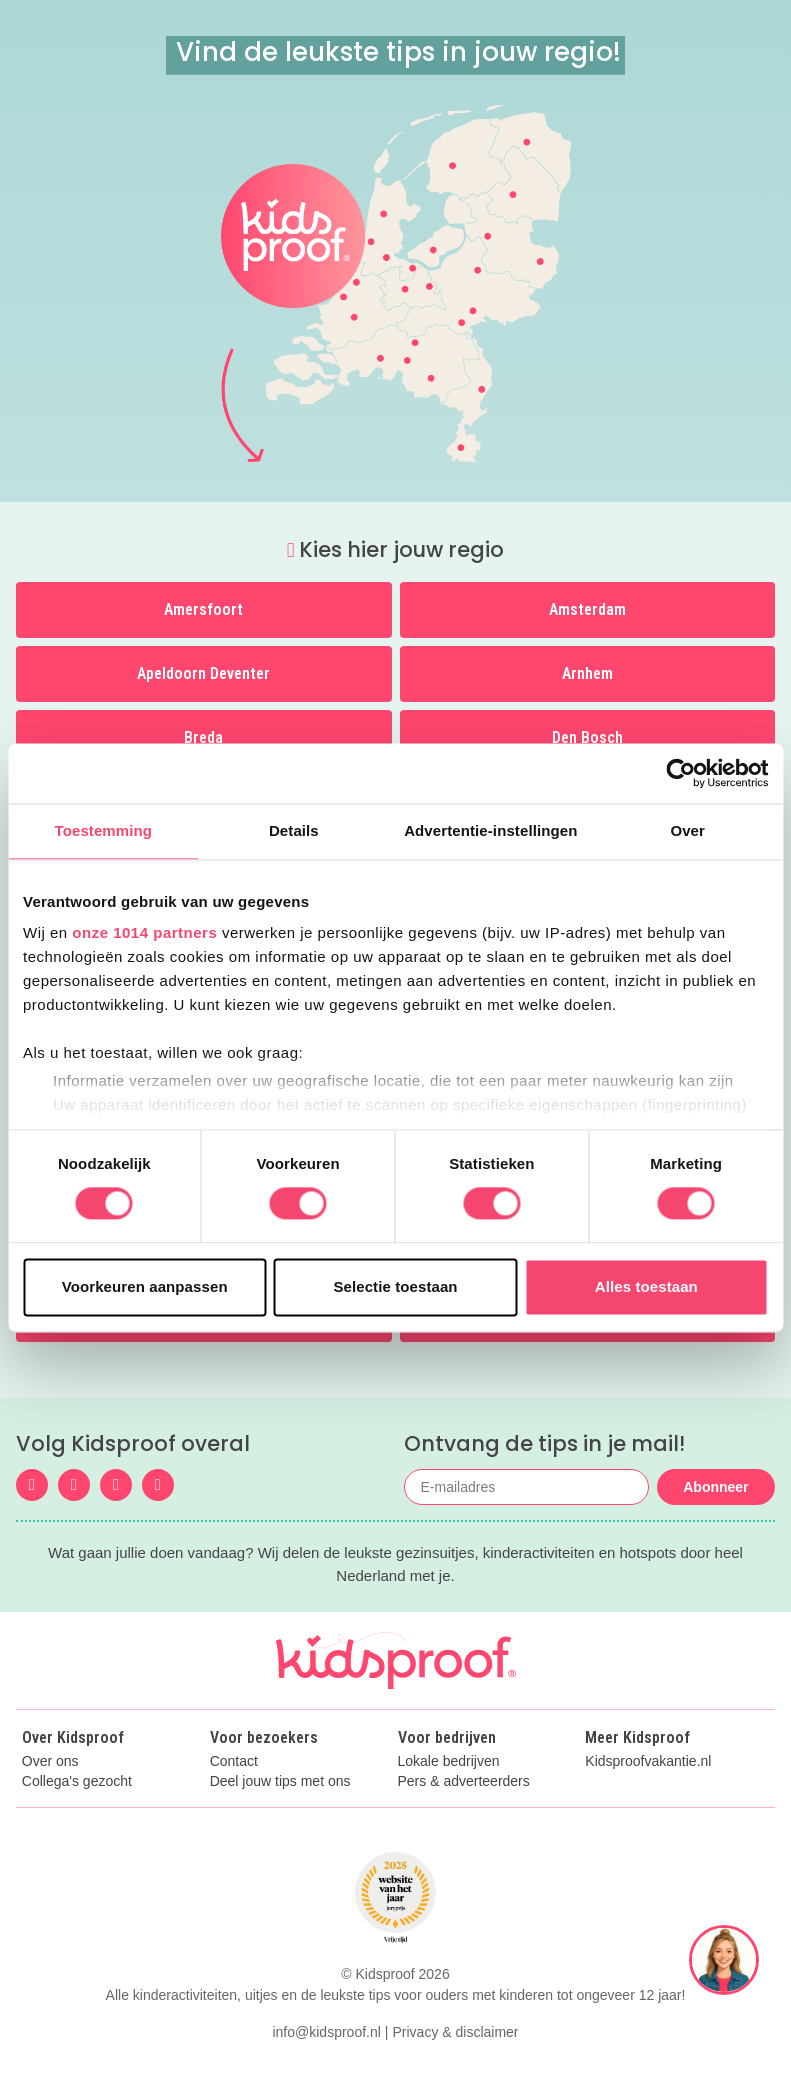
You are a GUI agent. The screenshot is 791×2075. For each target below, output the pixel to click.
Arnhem (587, 673)
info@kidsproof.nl (326, 2032)
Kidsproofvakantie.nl (648, 1761)
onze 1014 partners (144, 932)
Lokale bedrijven (449, 1761)
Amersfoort (203, 609)
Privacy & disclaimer (456, 2032)
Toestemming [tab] (104, 830)
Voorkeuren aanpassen (145, 1286)
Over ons (50, 1761)
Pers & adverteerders (464, 1781)
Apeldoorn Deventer (203, 673)
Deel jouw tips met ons (280, 1781)
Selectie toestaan (395, 1286)
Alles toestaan (646, 1286)
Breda (203, 737)
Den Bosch (587, 737)
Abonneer (715, 1487)
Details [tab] (294, 830)
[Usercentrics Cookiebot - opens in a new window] (680, 773)
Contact (234, 1761)
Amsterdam (587, 609)
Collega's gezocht (77, 1781)
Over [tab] (687, 830)
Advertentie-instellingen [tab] (490, 830)
